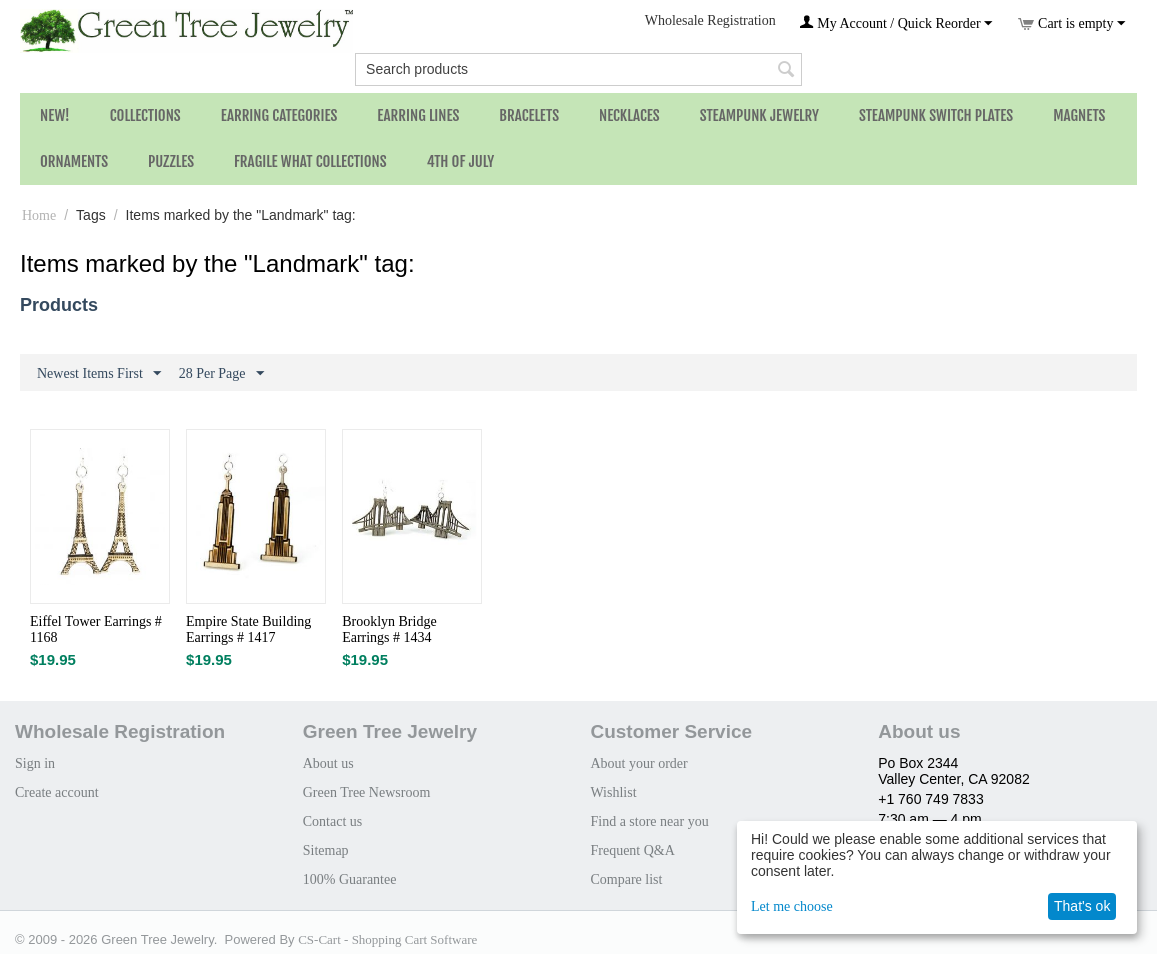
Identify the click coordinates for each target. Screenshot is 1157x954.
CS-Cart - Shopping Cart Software (387, 939)
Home (39, 215)
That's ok (1082, 906)
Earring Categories (279, 115)
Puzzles (171, 161)
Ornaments (74, 161)
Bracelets (529, 115)
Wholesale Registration (710, 20)
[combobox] (578, 69)
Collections (145, 115)
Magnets (1079, 115)
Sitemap (326, 850)
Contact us (333, 821)
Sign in (35, 763)
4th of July (461, 161)
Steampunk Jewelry (759, 115)
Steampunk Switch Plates (936, 115)
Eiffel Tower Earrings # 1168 (96, 629)
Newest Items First (99, 374)
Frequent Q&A (632, 850)
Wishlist (613, 792)
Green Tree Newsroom (367, 792)
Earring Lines (418, 115)
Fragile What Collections (310, 161)
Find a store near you (649, 821)
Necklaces (629, 115)
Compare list (626, 879)
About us (328, 763)
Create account (57, 792)
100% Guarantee (350, 879)
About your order (638, 763)
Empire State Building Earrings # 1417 (248, 629)
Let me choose (792, 906)
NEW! (55, 115)
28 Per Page (221, 374)
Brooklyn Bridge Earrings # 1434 (389, 629)
